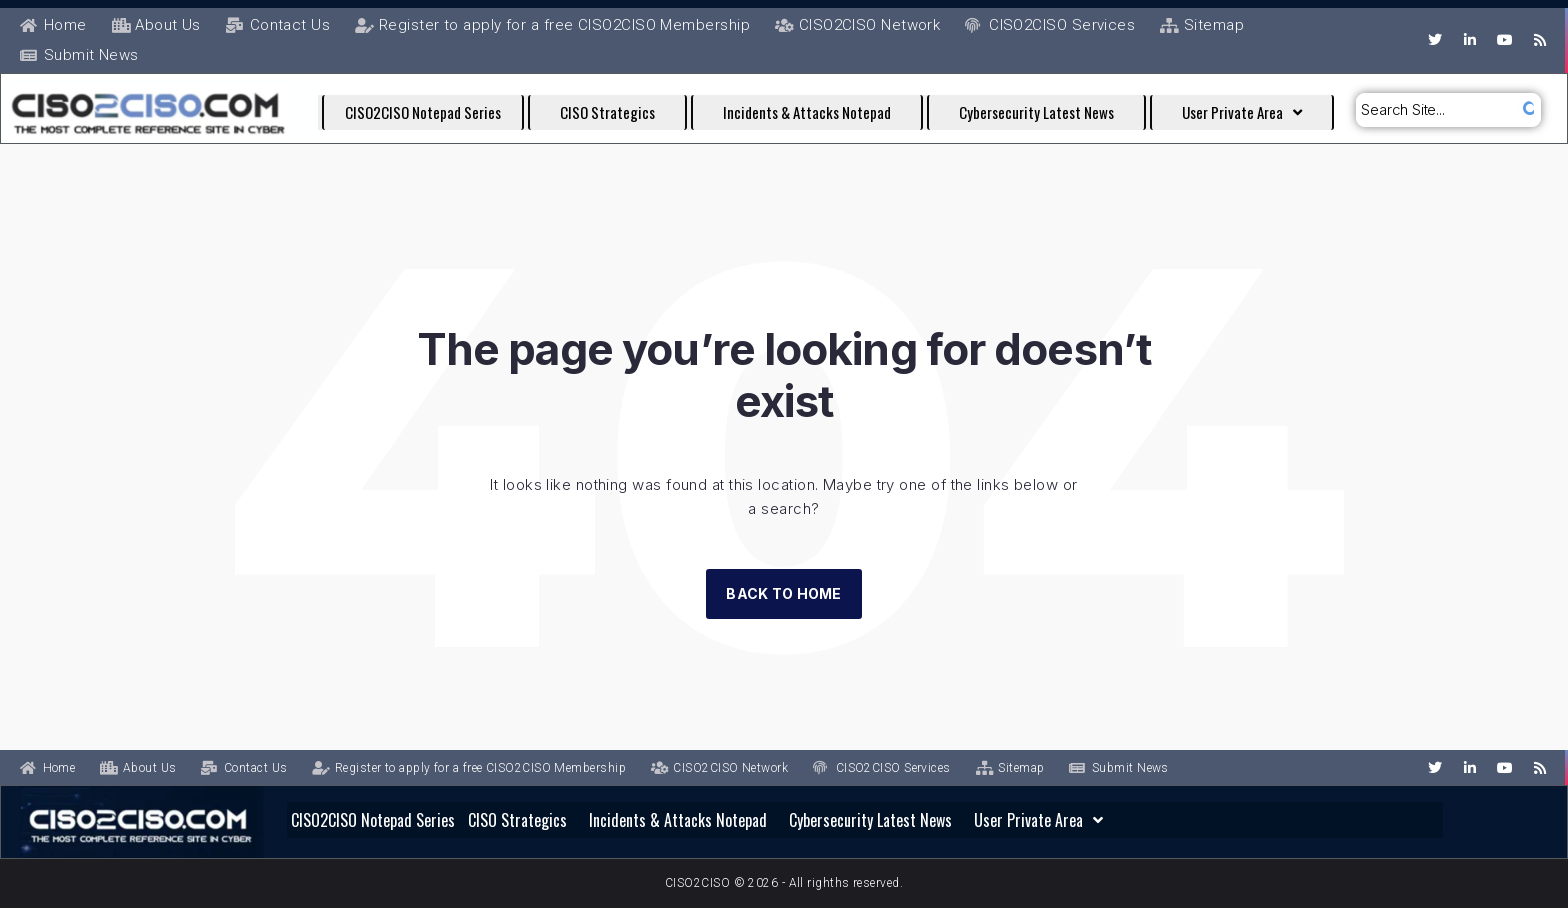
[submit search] (1526, 110)
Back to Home (783, 593)
